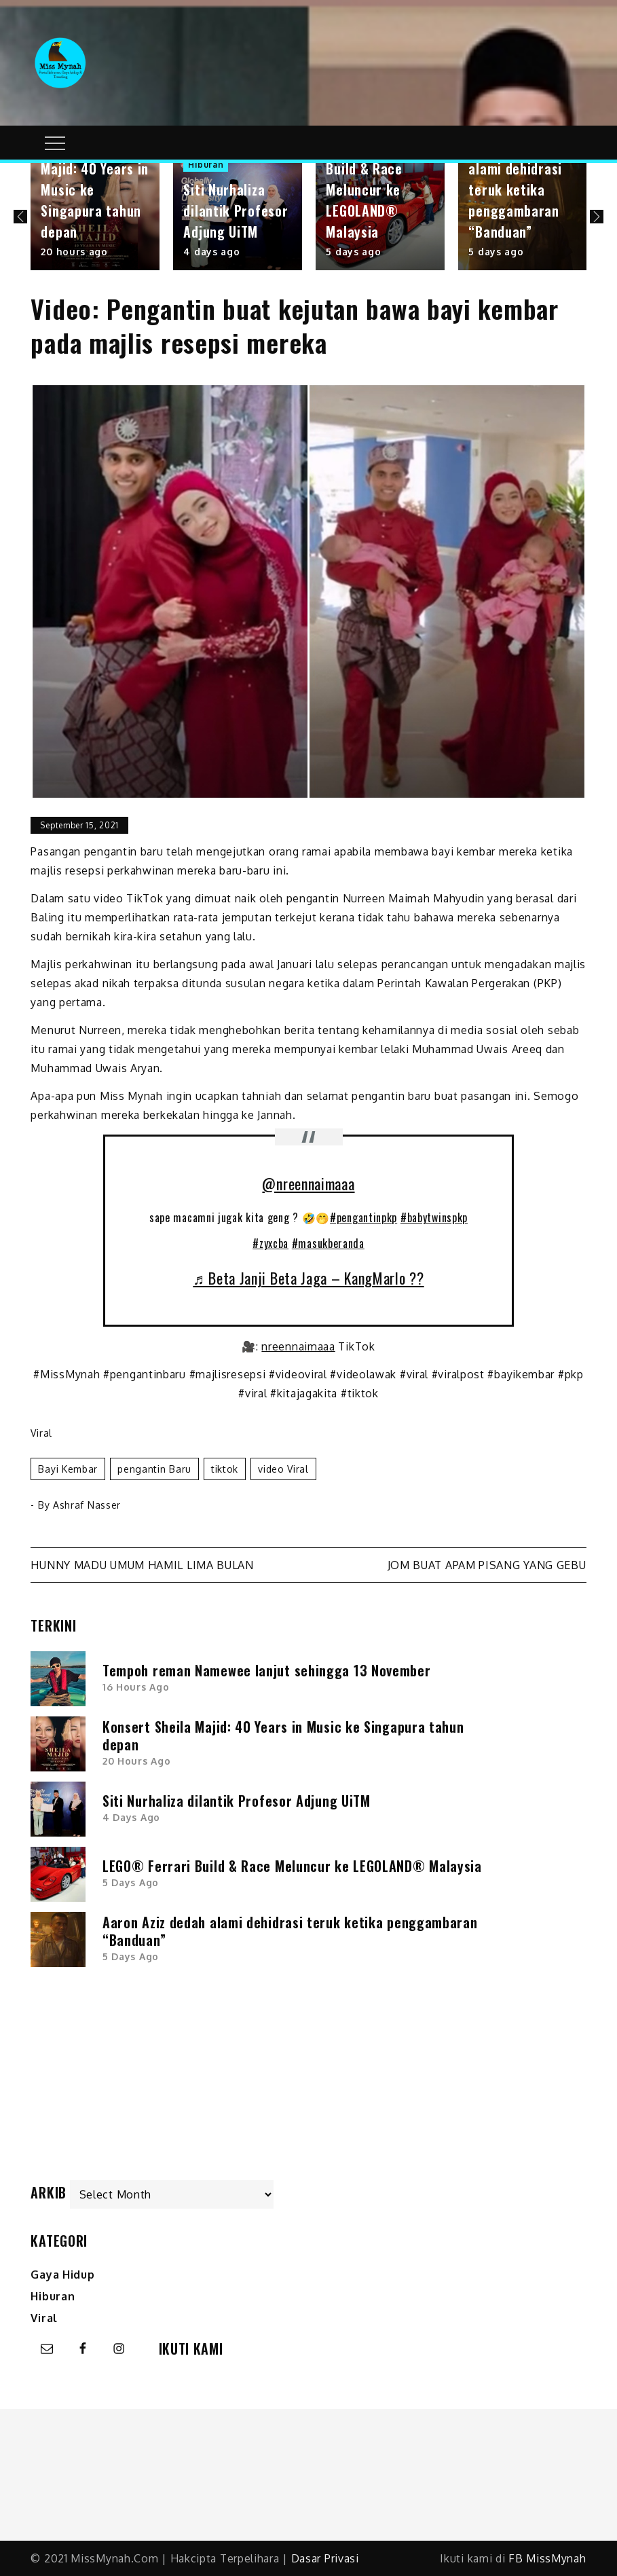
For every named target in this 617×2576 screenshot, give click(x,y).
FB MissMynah (547, 2558)
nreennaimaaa (298, 1346)
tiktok (224, 1469)
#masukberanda (328, 1243)
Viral (41, 1433)
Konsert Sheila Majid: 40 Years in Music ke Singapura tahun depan (283, 1735)
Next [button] (596, 216)
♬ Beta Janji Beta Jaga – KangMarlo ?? (308, 1278)
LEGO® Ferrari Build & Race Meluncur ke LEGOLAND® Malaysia (370, 189)
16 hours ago (135, 1687)
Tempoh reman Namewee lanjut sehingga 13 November (266, 1670)
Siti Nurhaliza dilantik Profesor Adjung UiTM (235, 210)
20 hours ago (74, 251)
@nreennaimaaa (308, 1183)
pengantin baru (154, 1469)
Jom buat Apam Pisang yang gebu (487, 1565)
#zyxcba (270, 1243)
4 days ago (211, 251)
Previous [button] (20, 216)
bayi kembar (68, 1469)
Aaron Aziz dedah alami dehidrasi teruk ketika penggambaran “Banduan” (520, 189)
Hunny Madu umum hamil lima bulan (142, 1565)
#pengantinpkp (363, 1217)
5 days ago (353, 251)
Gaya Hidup (62, 2274)
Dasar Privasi (325, 2558)
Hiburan (205, 165)
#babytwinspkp (434, 1217)
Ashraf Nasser (87, 1505)
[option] (95, 216)
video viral (283, 1469)
